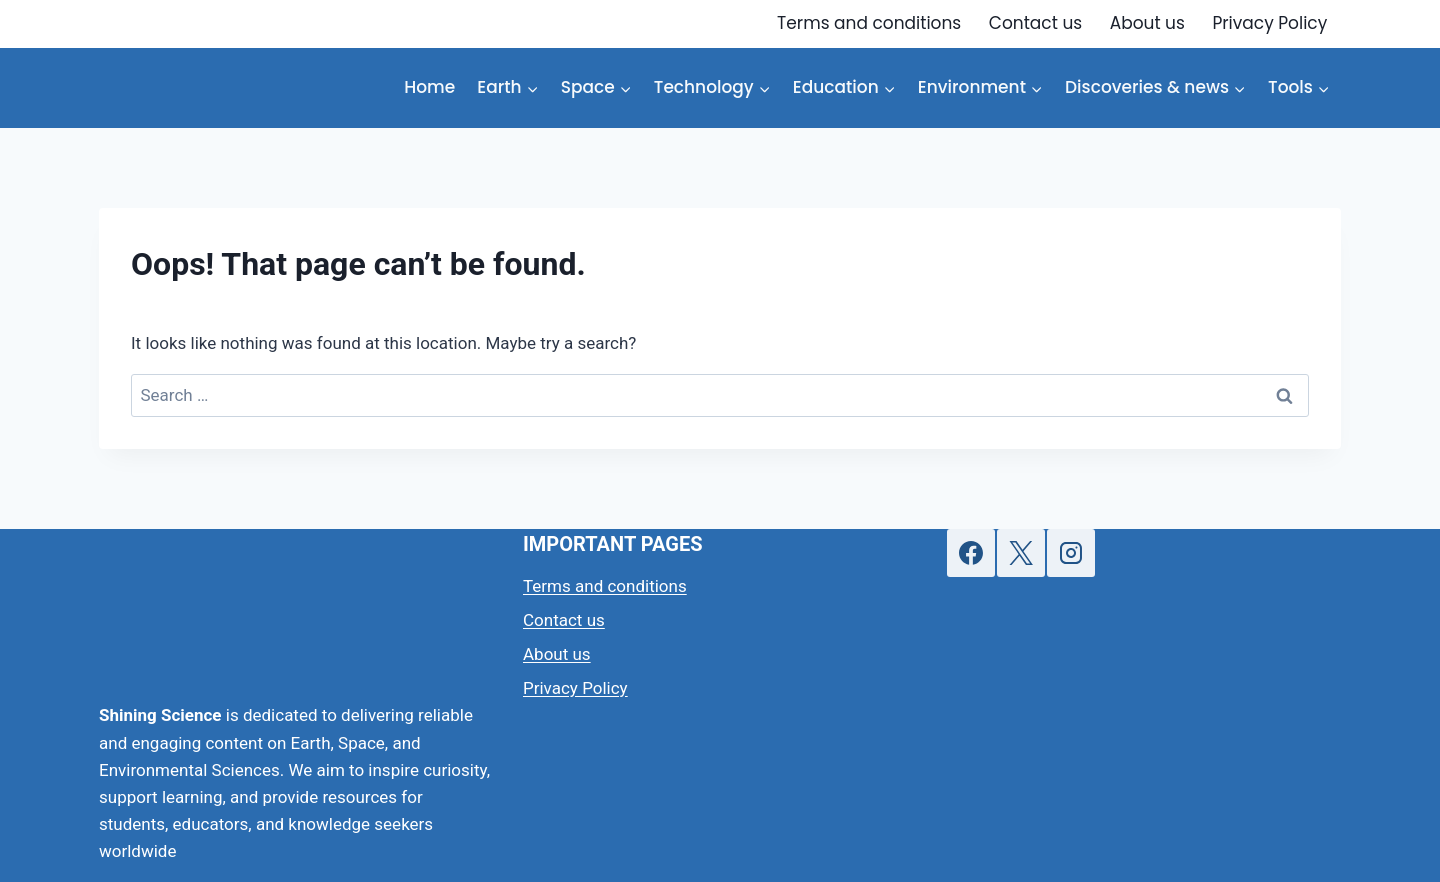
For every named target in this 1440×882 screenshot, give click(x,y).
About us (1147, 23)
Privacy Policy (1269, 23)
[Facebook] (971, 553)
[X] (1021, 553)
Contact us (1035, 23)
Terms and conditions (869, 23)
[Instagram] (1071, 553)
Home (429, 87)
